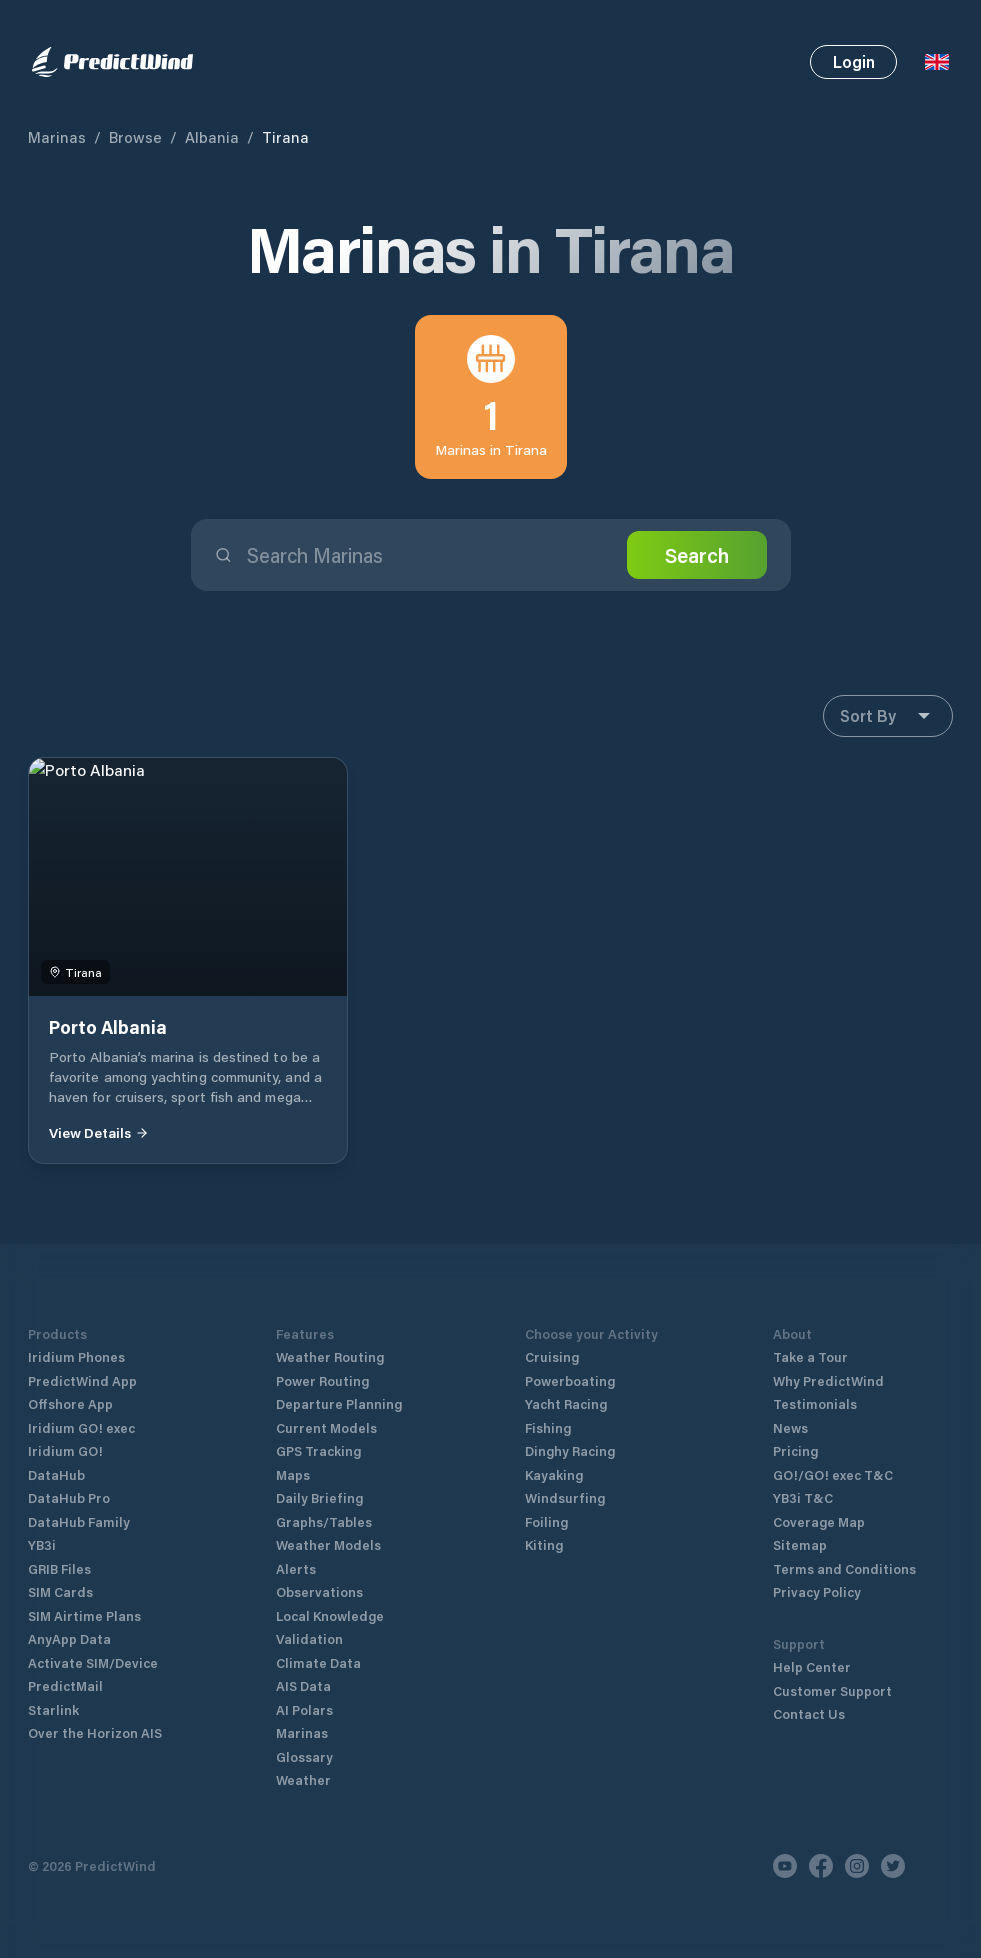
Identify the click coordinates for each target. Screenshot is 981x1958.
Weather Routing (330, 1356)
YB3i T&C (803, 1497)
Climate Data (318, 1662)
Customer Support (832, 1690)
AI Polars (304, 1709)
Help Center (812, 1666)
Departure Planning (339, 1403)
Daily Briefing (319, 1497)
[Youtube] (785, 1866)
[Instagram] (857, 1866)
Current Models (326, 1427)
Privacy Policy (817, 1591)
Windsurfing (565, 1497)
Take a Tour (810, 1356)
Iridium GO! (65, 1450)
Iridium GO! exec (81, 1427)
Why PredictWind (828, 1380)
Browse (135, 137)
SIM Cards (60, 1591)
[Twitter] (893, 1866)
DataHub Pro (69, 1497)
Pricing (795, 1450)
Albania (212, 137)
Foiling (546, 1521)
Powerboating (570, 1380)
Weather (303, 1779)
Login (854, 61)
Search (697, 555)
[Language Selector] (937, 62)
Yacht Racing (566, 1403)
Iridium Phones (76, 1356)
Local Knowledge (330, 1615)
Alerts (296, 1568)
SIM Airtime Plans (84, 1615)
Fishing (548, 1427)
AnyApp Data (69, 1638)
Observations (319, 1591)
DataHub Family (79, 1521)
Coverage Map (819, 1521)
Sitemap (800, 1544)
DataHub (56, 1474)
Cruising (552, 1356)
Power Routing (322, 1380)
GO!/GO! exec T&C (833, 1474)
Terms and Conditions (844, 1568)
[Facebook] (821, 1866)
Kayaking (554, 1474)
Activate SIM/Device (93, 1662)
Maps (293, 1474)
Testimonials (815, 1403)
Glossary (304, 1756)
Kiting (544, 1544)
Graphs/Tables (324, 1521)
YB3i (42, 1544)
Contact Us (809, 1713)
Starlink (53, 1709)
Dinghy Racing (570, 1450)
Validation (309, 1638)
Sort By (888, 716)
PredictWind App (82, 1380)
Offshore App (70, 1403)
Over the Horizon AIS (95, 1732)
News (790, 1427)
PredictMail (65, 1685)
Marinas (57, 137)
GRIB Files (59, 1568)
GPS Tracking (318, 1450)
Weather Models (328, 1544)
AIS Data (303, 1685)
